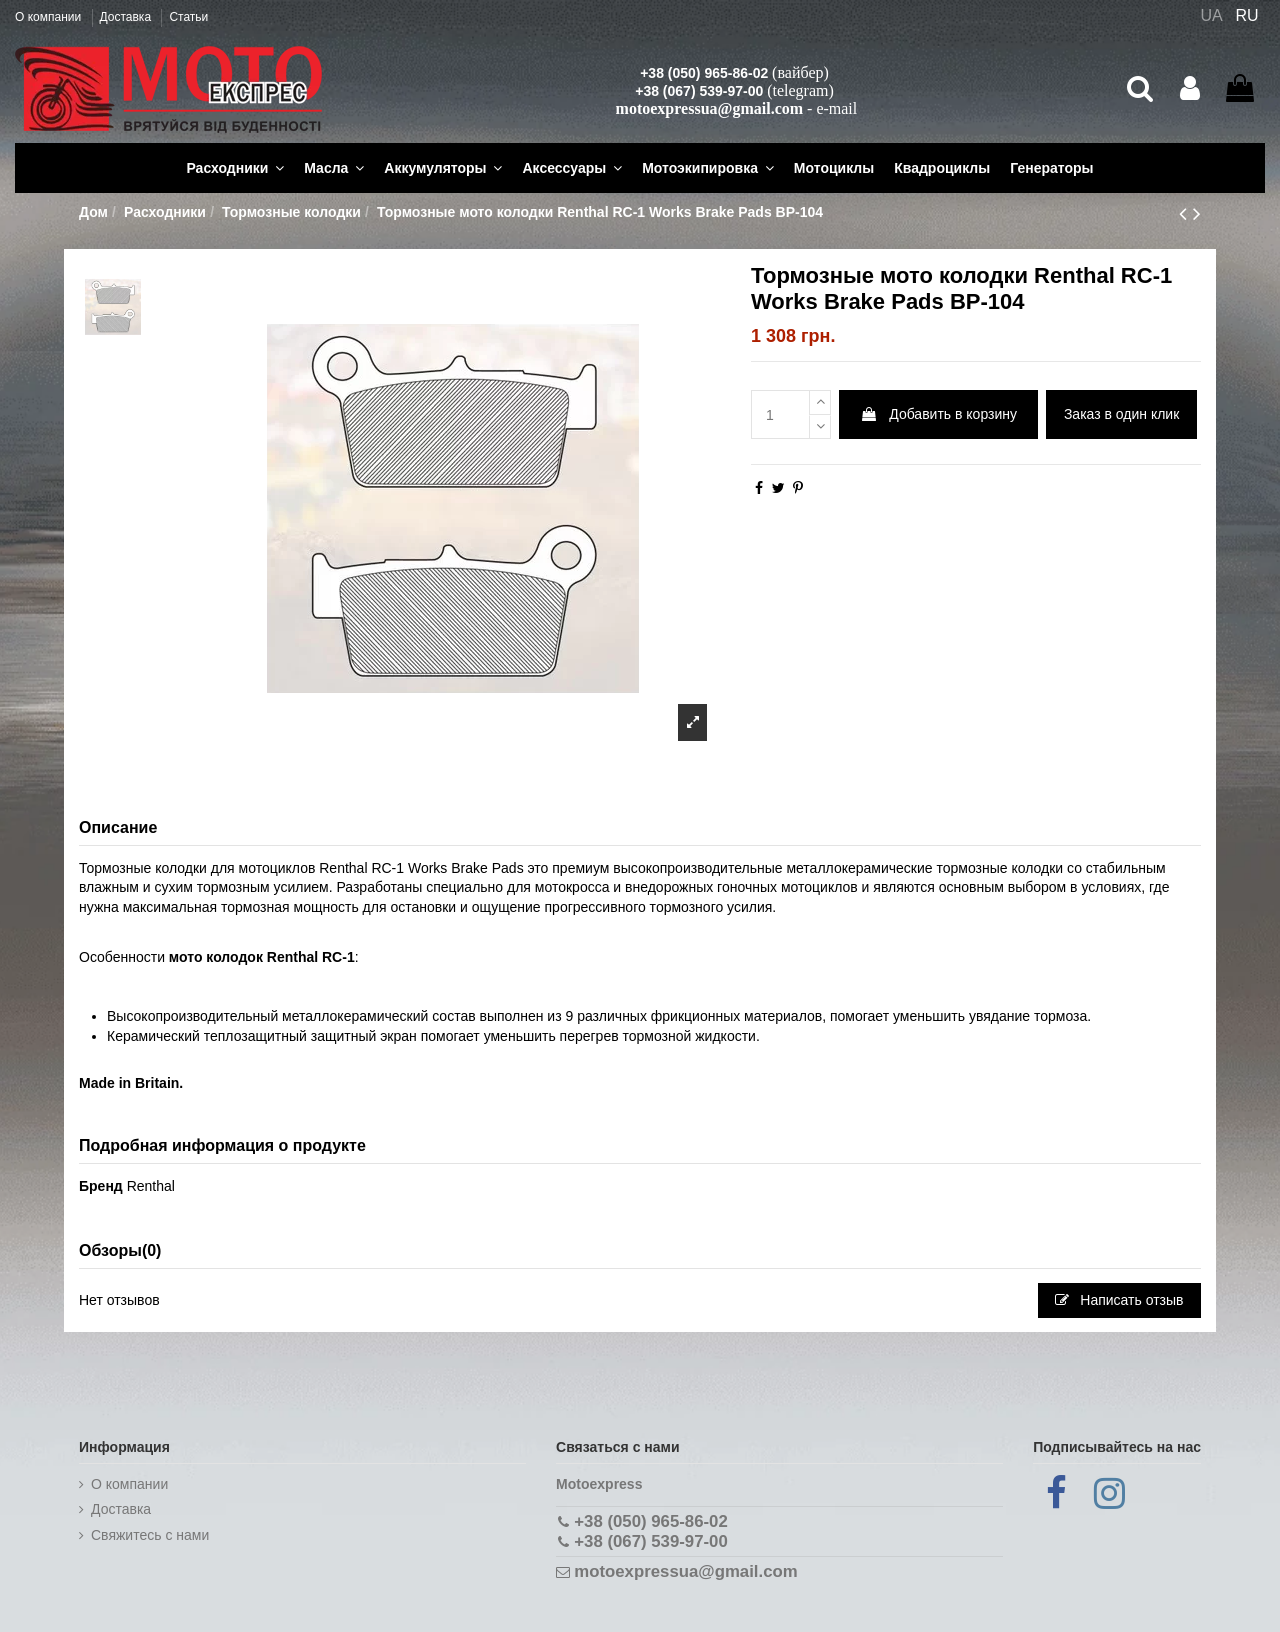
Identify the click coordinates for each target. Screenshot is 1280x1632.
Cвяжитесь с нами (150, 1535)
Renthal (151, 1186)
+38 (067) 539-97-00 (699, 91)
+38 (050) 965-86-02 (704, 73)
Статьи (188, 17)
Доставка (127, 17)
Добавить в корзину (938, 414)
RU (1247, 15)
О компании (50, 17)
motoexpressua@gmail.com (709, 108)
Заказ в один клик (1121, 414)
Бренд (101, 1186)
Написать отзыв (1119, 1300)
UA (1211, 15)
